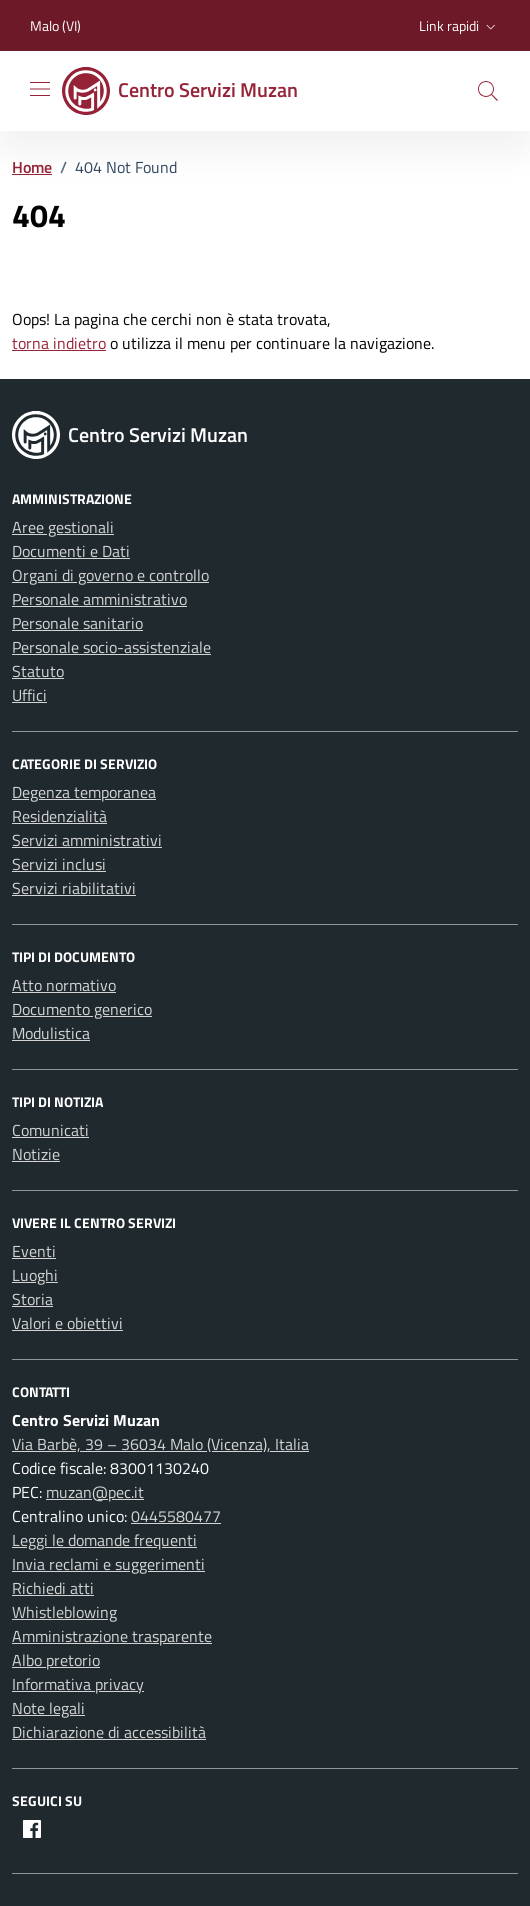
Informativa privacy (78, 1684)
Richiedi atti (53, 1588)
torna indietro (59, 343)
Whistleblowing (64, 1612)
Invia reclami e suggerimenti (108, 1564)
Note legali (48, 1708)
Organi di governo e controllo (110, 575)
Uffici (29, 695)
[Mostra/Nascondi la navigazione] (40, 89)
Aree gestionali (63, 527)
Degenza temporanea (84, 792)
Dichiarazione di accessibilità (109, 1732)
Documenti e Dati (71, 551)
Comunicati (50, 1130)
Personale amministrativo (99, 599)
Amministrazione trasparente (112, 1636)
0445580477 (176, 1516)
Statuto (38, 671)
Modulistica (51, 1033)
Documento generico (82, 1009)
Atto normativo (64, 985)
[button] (459, 26)
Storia (32, 1299)
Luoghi (35, 1275)
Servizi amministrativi (87, 840)
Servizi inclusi (59, 864)
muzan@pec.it (95, 1492)
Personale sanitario (77, 623)
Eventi (34, 1251)
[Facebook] (32, 1829)
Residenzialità (59, 816)
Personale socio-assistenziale (111, 647)
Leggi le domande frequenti (104, 1540)
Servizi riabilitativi (74, 888)
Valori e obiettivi (67, 1323)
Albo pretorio (56, 1660)
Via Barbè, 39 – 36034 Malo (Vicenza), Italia (160, 1444)
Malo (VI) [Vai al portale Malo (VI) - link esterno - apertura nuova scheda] (55, 25)
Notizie (36, 1154)
